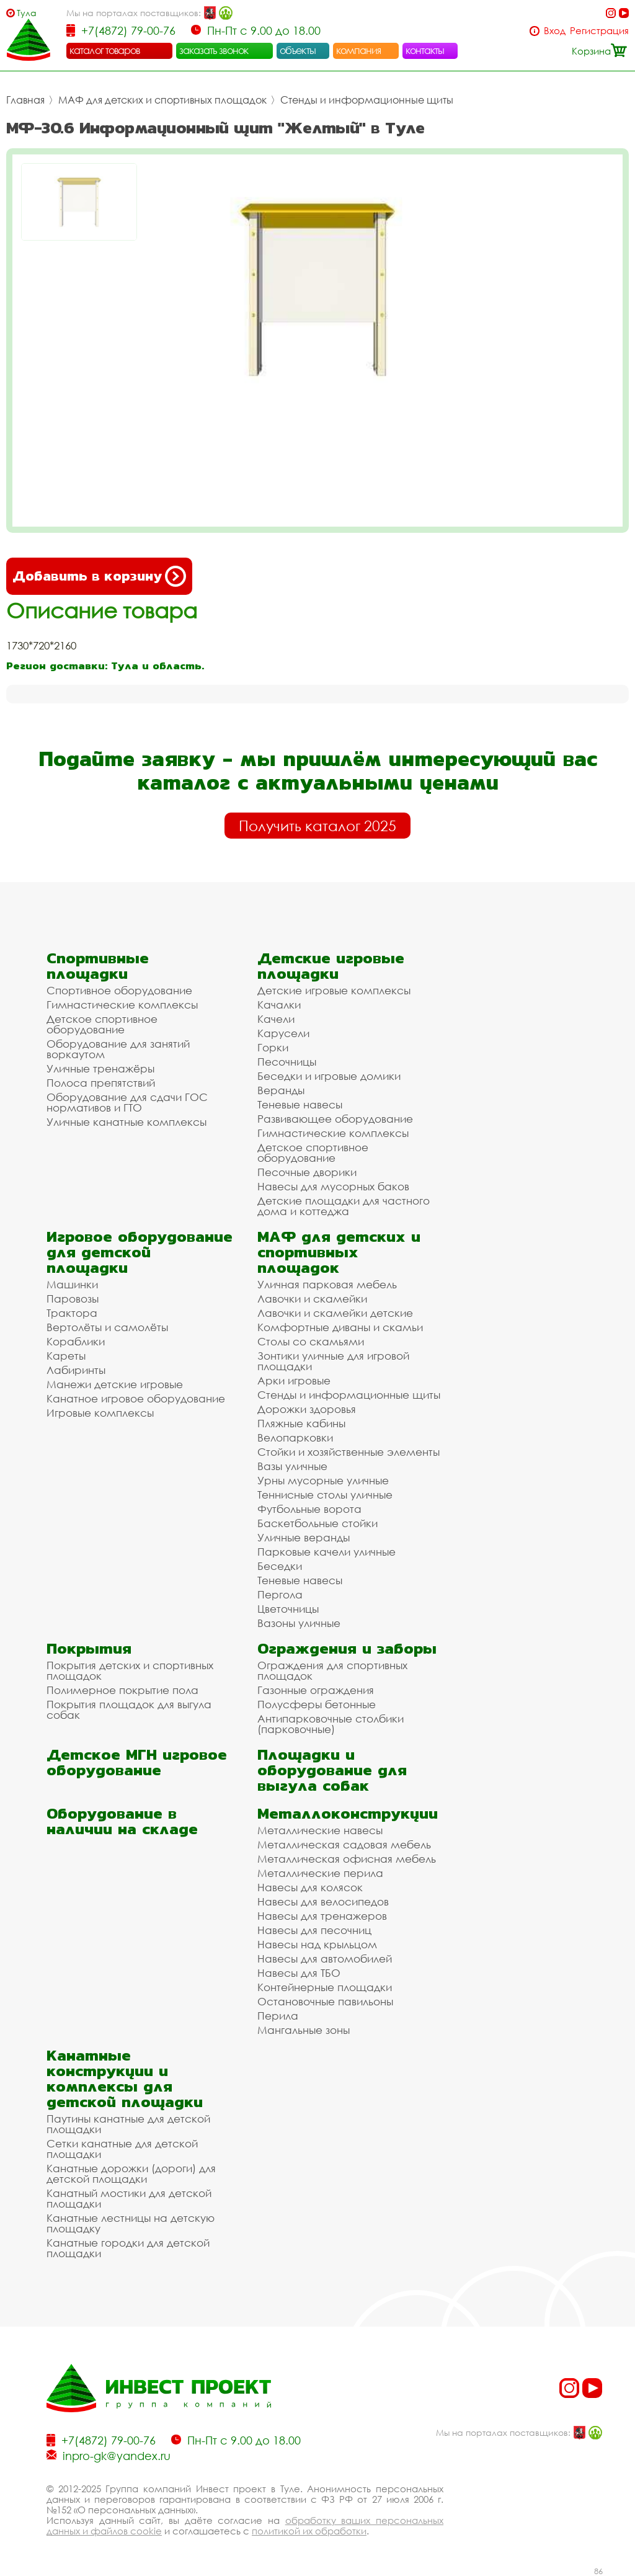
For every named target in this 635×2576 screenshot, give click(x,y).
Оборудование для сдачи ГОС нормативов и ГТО (127, 1102)
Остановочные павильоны (325, 2001)
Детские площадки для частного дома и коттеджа (343, 1205)
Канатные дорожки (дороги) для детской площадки (131, 2173)
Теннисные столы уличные (325, 1494)
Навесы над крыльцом (317, 1944)
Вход (555, 30)
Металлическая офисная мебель (346, 1858)
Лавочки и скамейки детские (335, 1313)
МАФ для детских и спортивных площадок (162, 100)
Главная (25, 100)
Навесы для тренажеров (322, 1915)
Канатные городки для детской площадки (128, 2247)
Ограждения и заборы (347, 1648)
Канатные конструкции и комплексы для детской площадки (125, 2079)
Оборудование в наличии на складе (122, 1821)
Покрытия (89, 1648)
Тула (27, 12)
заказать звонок (214, 50)
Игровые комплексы (100, 1412)
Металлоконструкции (347, 1813)
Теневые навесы (299, 1104)
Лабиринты (76, 1370)
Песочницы (286, 1061)
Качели (276, 1019)
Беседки (279, 1566)
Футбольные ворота (309, 1509)
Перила (277, 2015)
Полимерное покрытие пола (122, 1690)
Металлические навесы (320, 1830)
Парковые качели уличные (326, 1551)
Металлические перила (320, 1873)
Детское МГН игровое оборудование (137, 1762)
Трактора (72, 1313)
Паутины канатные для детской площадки (128, 2123)
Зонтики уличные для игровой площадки (333, 1360)
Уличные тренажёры (100, 1068)
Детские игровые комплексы (334, 990)
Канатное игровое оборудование (136, 1398)
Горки (272, 1047)
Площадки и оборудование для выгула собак (332, 1770)
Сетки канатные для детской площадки (122, 2148)
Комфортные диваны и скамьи (340, 1327)
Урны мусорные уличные (323, 1480)
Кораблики (76, 1341)
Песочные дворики (307, 1172)
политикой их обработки (309, 2530)
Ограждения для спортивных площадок (332, 1670)
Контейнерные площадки (324, 1987)
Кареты (66, 1355)
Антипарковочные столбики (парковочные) (330, 1723)
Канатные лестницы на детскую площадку (131, 2223)
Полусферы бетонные (316, 1704)
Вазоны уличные (298, 1623)
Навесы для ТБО (298, 1973)
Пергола (280, 1594)
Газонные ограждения (315, 1690)
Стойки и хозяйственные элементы (348, 1451)
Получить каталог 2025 (317, 825)
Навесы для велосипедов (323, 1901)
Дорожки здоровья (306, 1409)
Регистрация (599, 30)
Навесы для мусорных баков (333, 1186)
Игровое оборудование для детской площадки (140, 1252)
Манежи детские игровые (115, 1384)
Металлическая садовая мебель (344, 1844)
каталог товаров (104, 50)
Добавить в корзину (99, 576)
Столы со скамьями (310, 1341)
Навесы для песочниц (314, 1930)
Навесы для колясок (310, 1887)
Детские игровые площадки (330, 965)
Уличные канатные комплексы (126, 1121)
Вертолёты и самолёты (107, 1327)
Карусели (283, 1033)
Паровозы (73, 1298)
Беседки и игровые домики (329, 1076)
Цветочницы (288, 1608)
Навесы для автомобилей (324, 1958)
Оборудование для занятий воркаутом (118, 1048)
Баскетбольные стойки (317, 1523)
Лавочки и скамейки (312, 1298)
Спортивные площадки (98, 965)
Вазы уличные (292, 1466)
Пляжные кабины (301, 1423)
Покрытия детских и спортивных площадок (130, 1670)
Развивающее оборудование (335, 1118)
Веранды (280, 1090)
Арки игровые (294, 1380)
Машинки (72, 1284)
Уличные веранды (303, 1537)
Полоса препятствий (101, 1082)
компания (358, 50)
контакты (425, 50)
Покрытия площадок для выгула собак (129, 1709)
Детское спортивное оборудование (102, 1024)
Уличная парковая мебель (327, 1284)
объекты (298, 50)
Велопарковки (295, 1437)
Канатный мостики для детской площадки (129, 2198)
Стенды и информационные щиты (366, 100)
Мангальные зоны (303, 2030)
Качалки (279, 1004)
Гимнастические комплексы (122, 1004)
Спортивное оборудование (119, 990)
